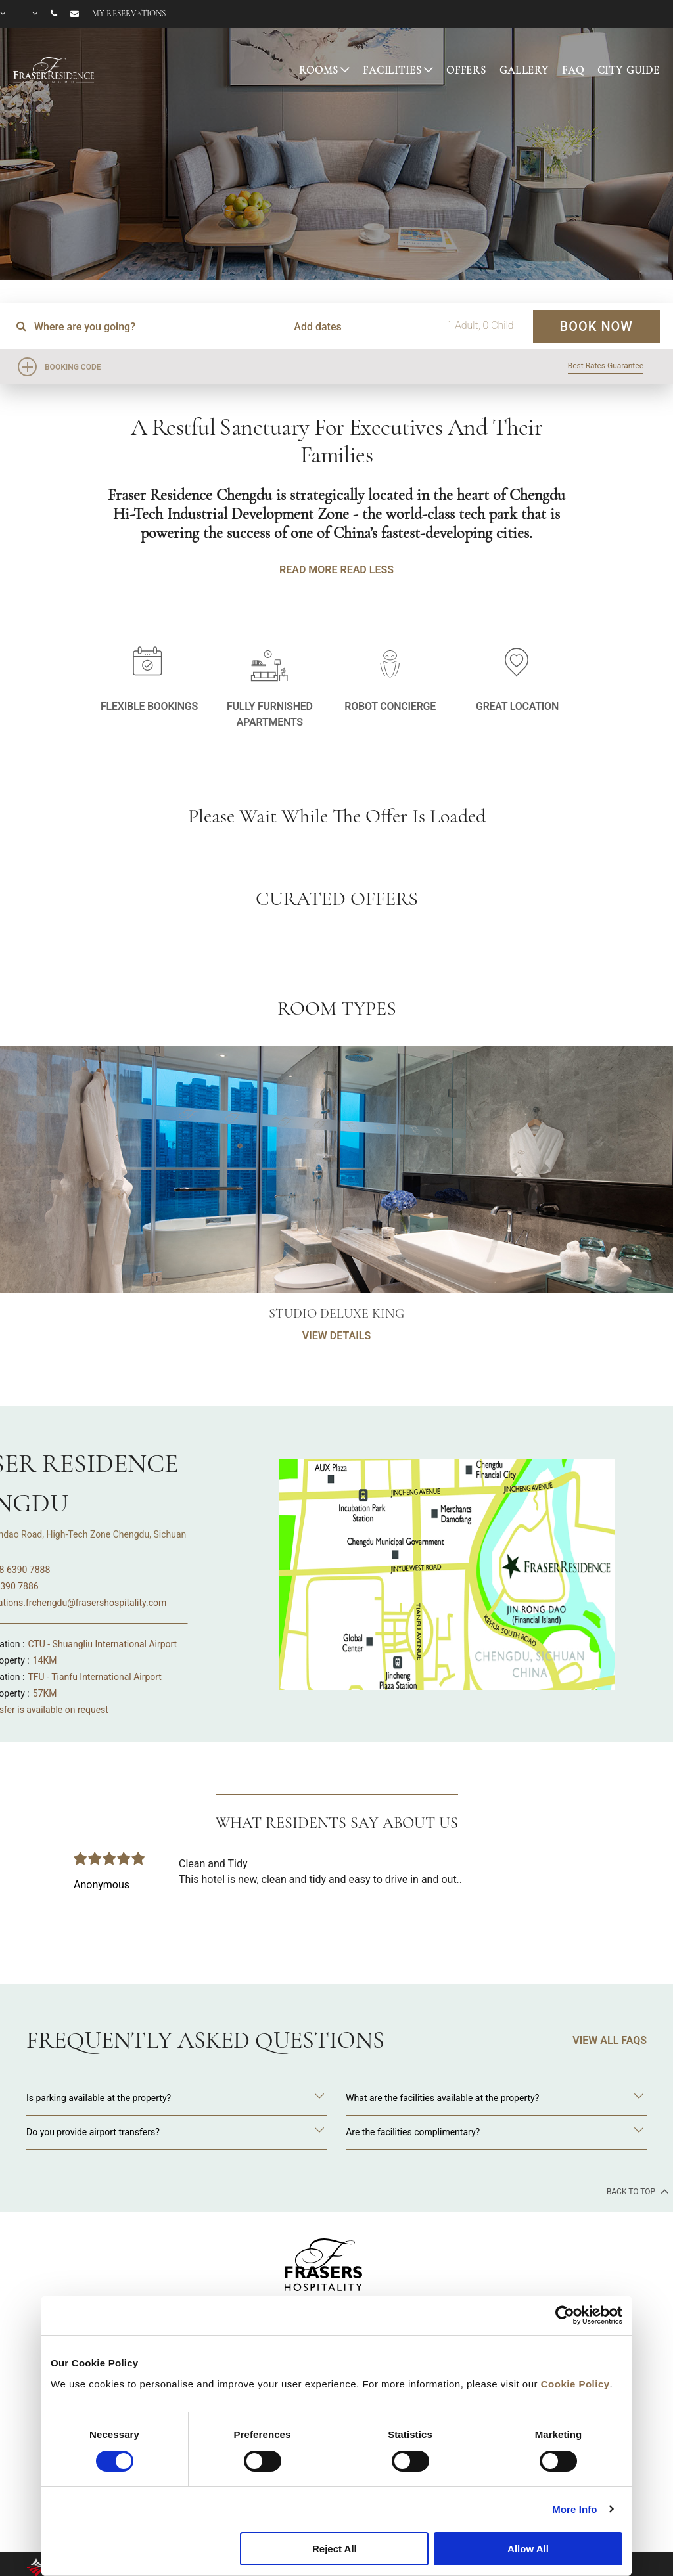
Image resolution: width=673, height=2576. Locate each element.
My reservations (129, 14)
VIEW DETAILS (336, 1400)
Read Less (366, 570)
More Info (574, 2509)
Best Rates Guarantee (605, 365)
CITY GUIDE (629, 70)
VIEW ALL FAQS (609, 2040)
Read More (308, 570)
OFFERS (466, 70)
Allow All (528, 2548)
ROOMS (318, 70)
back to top (636, 2191)
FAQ (573, 70)
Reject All (334, 2548)
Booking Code (73, 367)
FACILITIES (392, 70)
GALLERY (524, 70)
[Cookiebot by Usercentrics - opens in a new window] (564, 2315)
